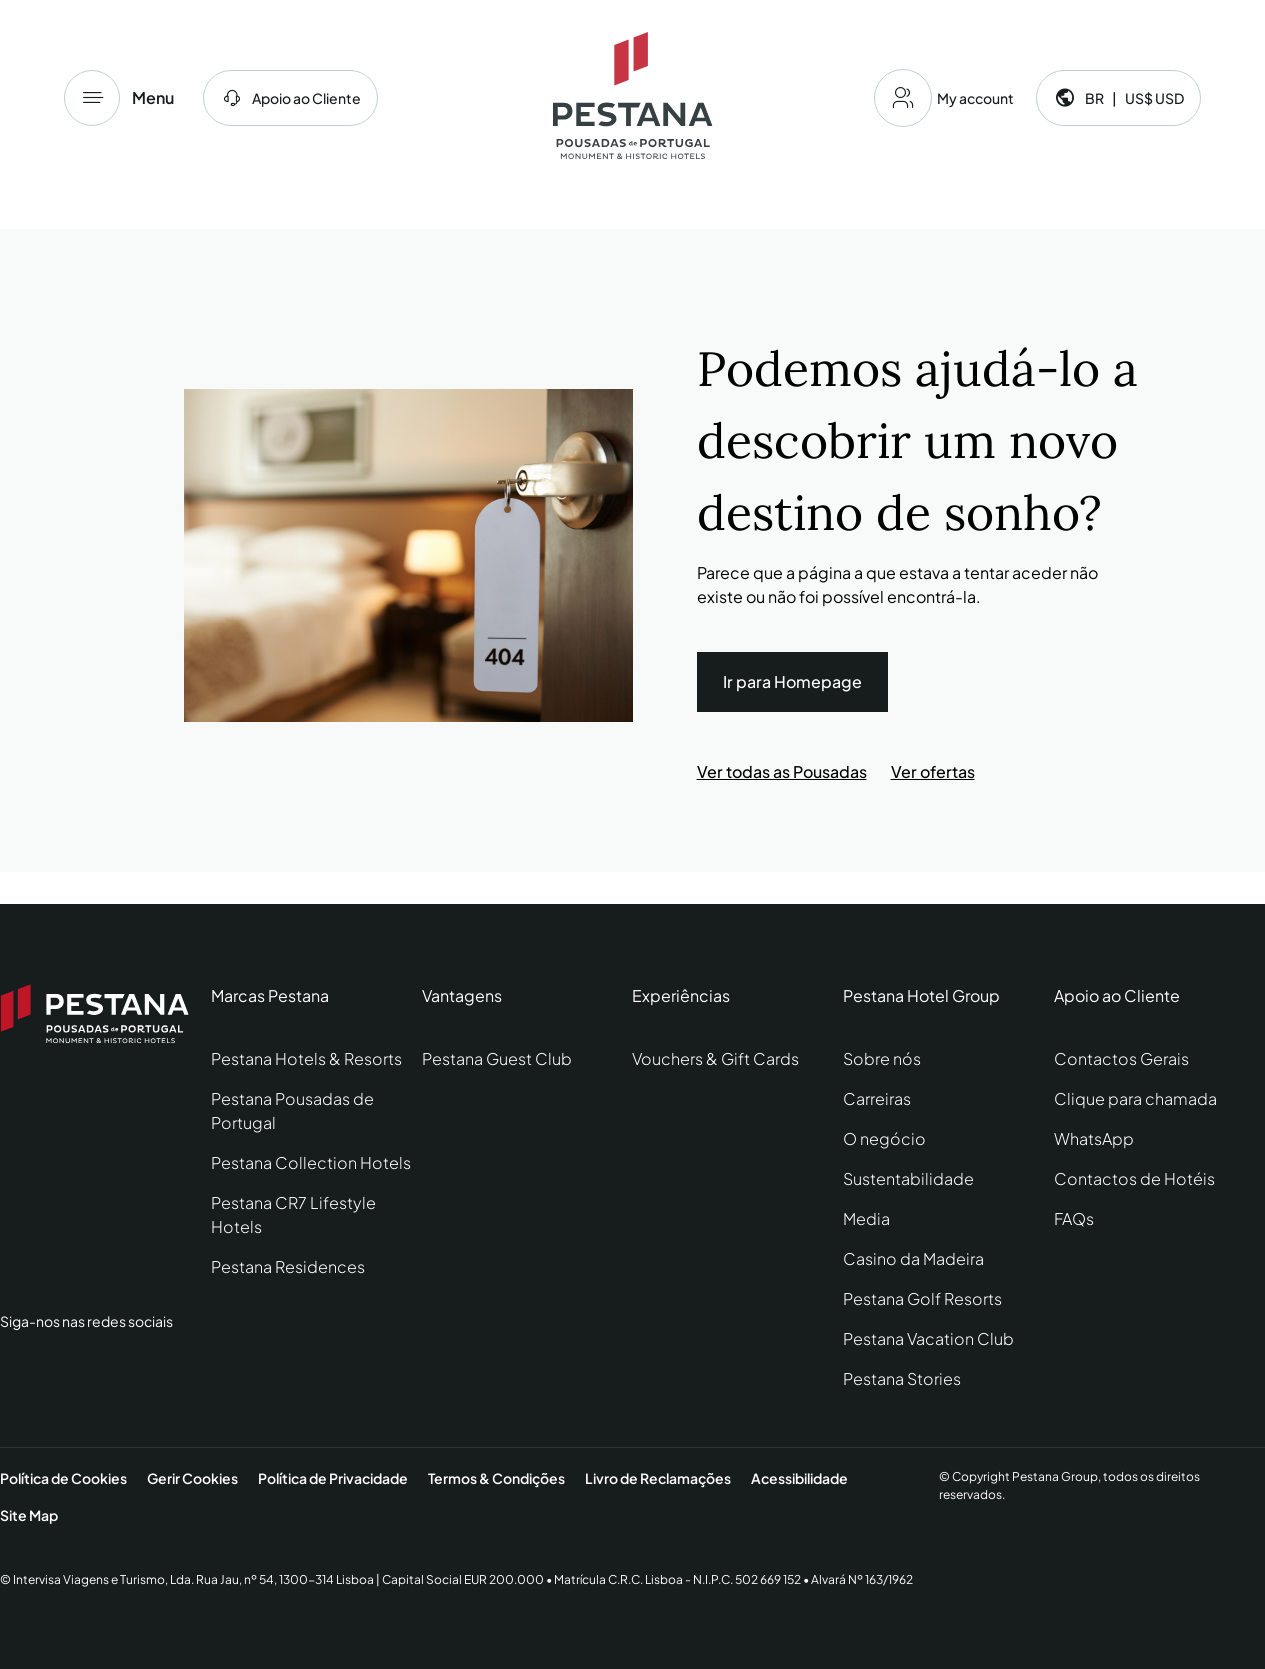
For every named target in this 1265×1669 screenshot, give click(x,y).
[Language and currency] (1118, 98)
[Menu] (92, 98)
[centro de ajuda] (290, 98)
